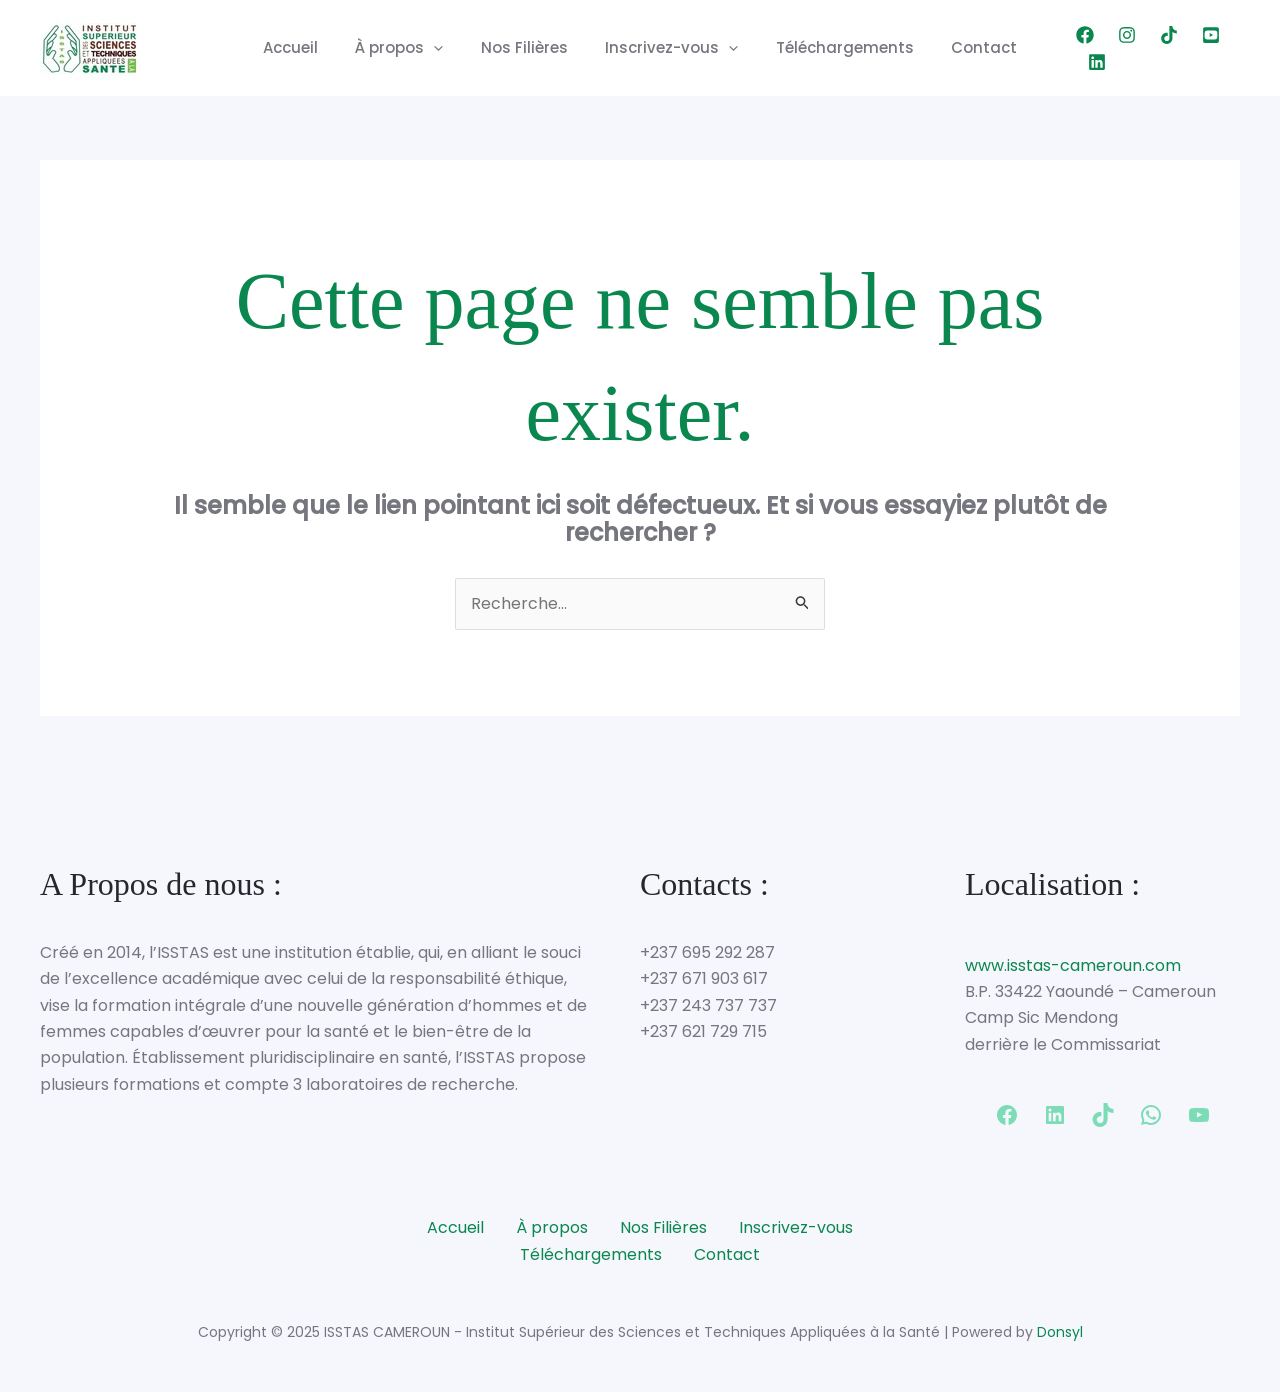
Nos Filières (528, 47)
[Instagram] (1105, 48)
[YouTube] (1189, 48)
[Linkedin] (1231, 48)
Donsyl (1060, 1332)
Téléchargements (834, 47)
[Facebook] (1063, 48)
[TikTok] (1147, 48)
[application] (445, 48)
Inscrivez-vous (668, 48)
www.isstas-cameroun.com (1073, 965)
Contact (966, 47)
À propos (411, 48)
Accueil (309, 47)
